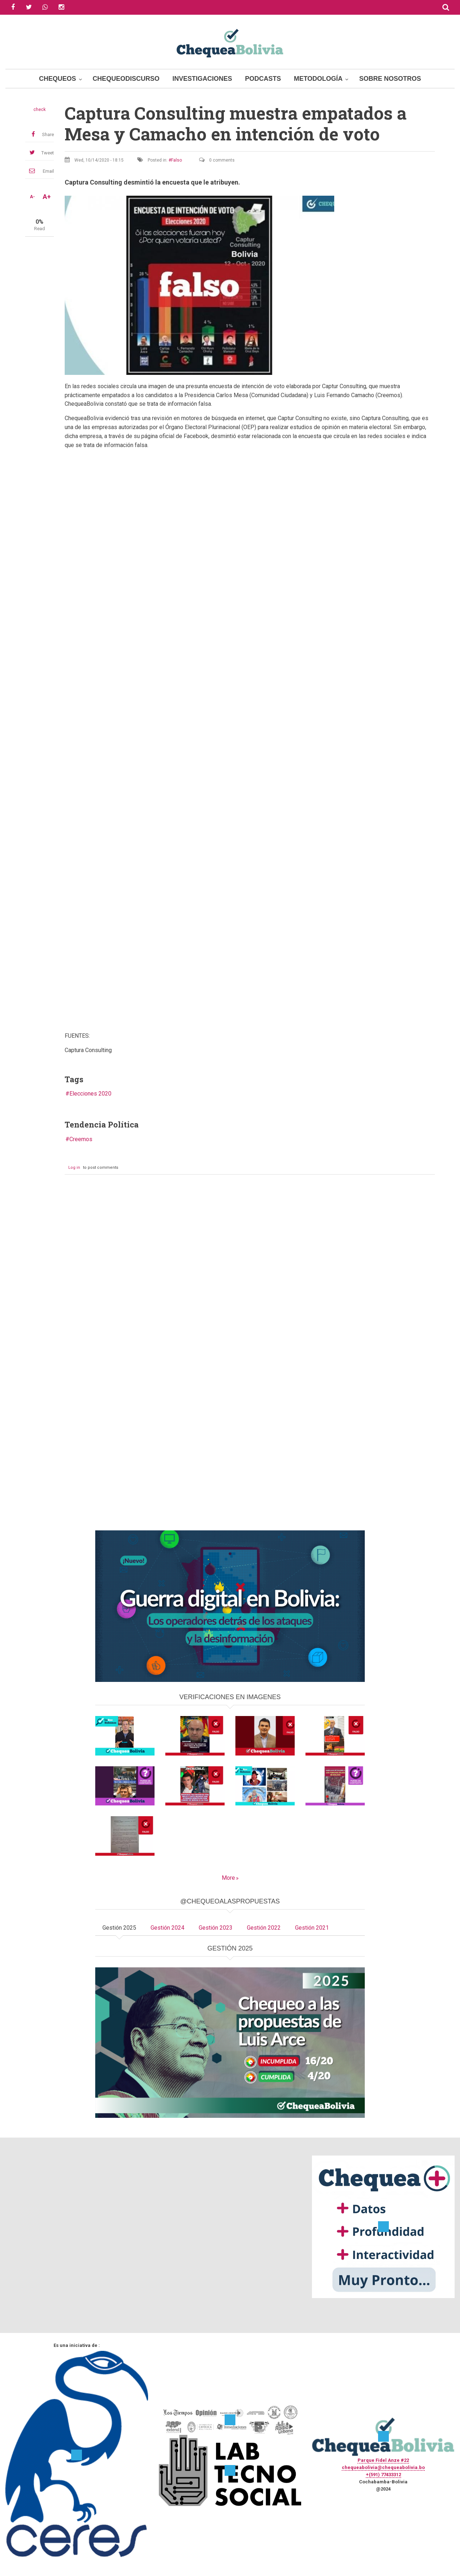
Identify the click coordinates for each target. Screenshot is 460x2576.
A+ (47, 196)
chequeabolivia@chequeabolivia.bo (383, 2467)
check (39, 109)
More (228, 1877)
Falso (176, 160)
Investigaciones (202, 78)
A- (32, 196)
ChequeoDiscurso (126, 78)
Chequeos (57, 78)
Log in (74, 1167)
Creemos (80, 1139)
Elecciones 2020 (90, 1093)
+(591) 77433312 (383, 2474)
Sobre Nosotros (390, 78)
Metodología (318, 78)
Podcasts (263, 78)
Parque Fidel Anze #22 (383, 2460)
